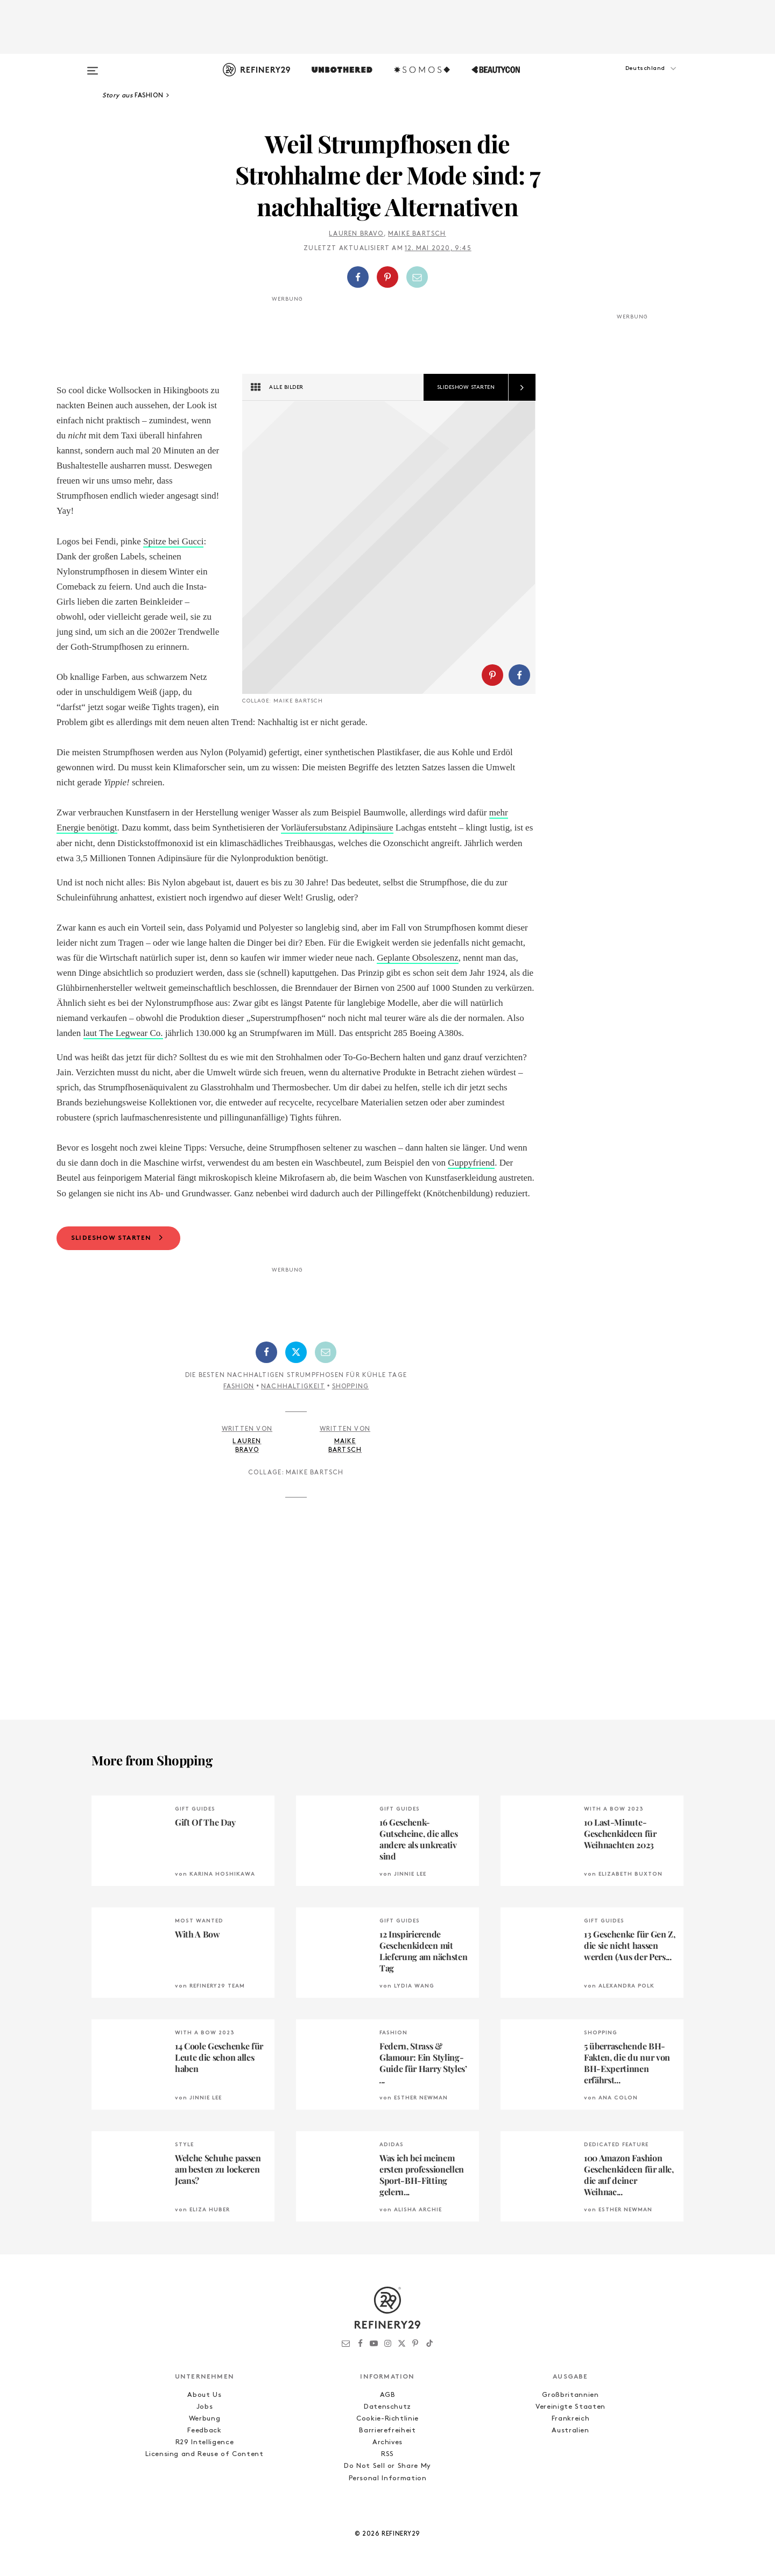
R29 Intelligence (204, 2442)
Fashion (238, 1386)
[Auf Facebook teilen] (358, 277)
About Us (204, 2395)
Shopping (350, 1386)
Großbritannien (570, 2395)
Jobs (204, 2406)
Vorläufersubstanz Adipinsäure (337, 827)
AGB (388, 2395)
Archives (387, 2442)
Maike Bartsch (417, 234)
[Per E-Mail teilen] (417, 277)
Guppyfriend (471, 1163)
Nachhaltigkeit (293, 1386)
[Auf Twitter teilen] (296, 1352)
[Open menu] (92, 65)
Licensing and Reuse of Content (204, 2454)
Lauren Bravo (356, 234)
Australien (570, 2430)
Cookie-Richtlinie (387, 2418)
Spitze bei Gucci (173, 541)
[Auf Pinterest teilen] (387, 277)
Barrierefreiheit (387, 2430)
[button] (629, 79)
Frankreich (571, 2418)
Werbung (205, 2418)
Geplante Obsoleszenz (418, 958)
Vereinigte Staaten (570, 2406)
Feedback (204, 2430)
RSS (387, 2454)
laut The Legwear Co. (123, 1033)
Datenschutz (387, 2406)
